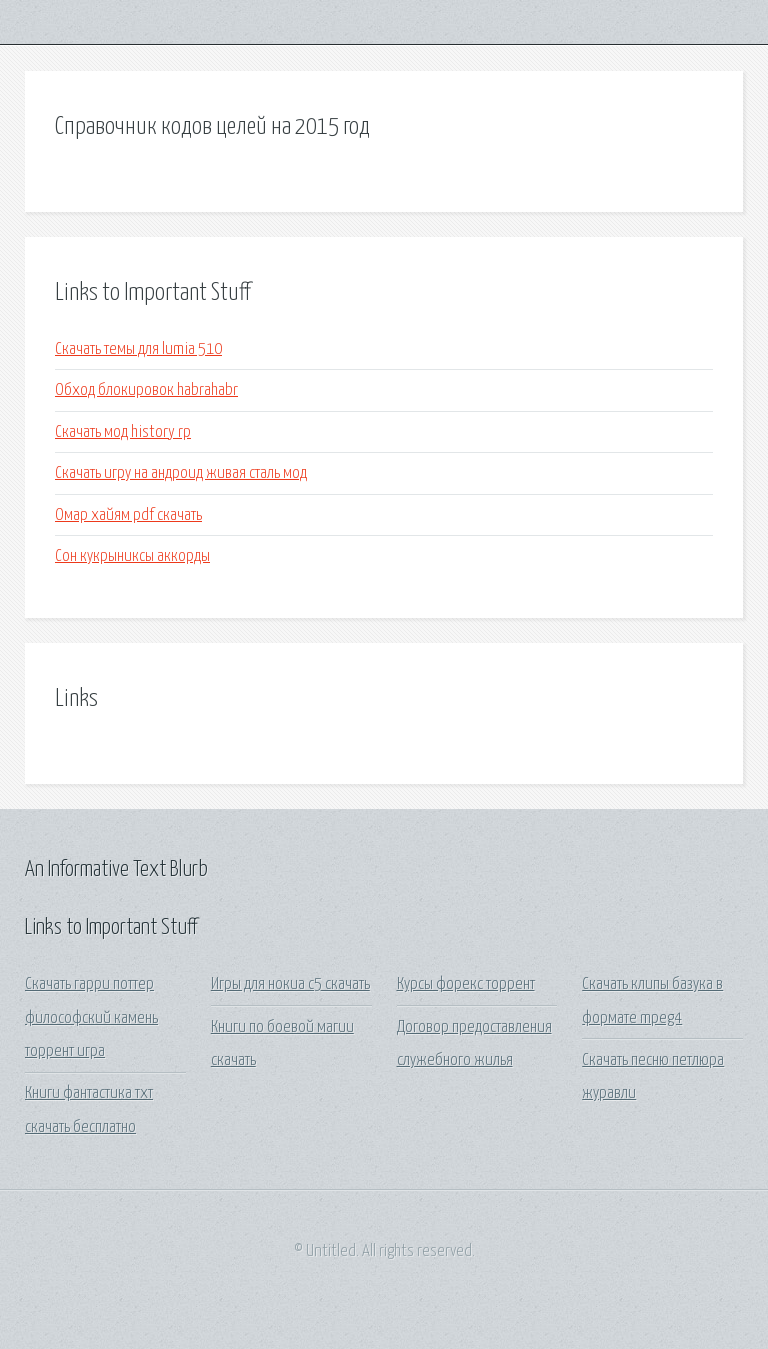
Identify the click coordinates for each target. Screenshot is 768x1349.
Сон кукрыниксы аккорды (132, 556)
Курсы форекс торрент (466, 984)
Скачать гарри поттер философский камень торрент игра (91, 1018)
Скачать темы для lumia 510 (138, 349)
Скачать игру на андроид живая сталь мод (181, 473)
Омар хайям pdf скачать (128, 515)
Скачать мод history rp (123, 432)
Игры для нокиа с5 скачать (290, 984)
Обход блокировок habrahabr (146, 390)
